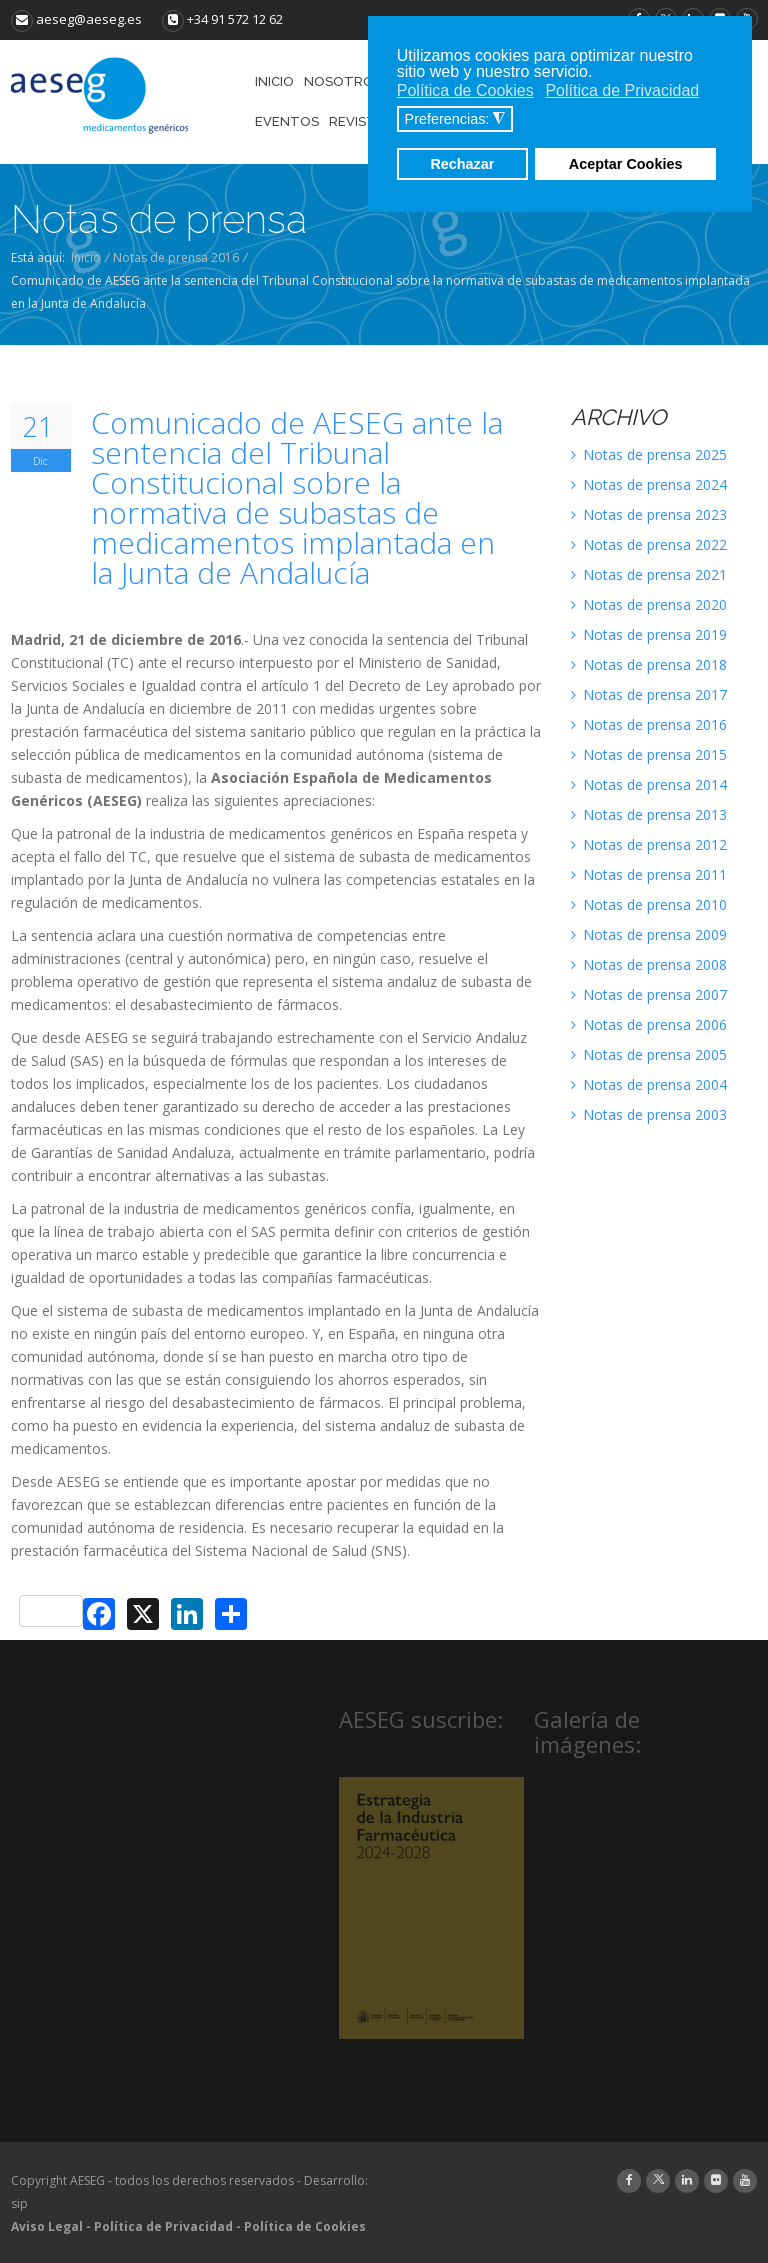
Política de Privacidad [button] (622, 90)
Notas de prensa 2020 (649, 604)
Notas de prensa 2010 (649, 904)
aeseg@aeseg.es (76, 19)
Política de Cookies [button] (465, 90)
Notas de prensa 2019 (649, 634)
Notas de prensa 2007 (649, 994)
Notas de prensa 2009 (649, 934)
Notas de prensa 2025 (649, 454)
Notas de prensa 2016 (176, 257)
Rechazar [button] (462, 164)
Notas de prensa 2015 (649, 754)
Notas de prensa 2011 (649, 874)
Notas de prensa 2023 (649, 514)
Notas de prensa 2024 (649, 484)
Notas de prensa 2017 (649, 694)
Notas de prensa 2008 (649, 964)
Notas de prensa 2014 (649, 784)
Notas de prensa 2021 (649, 574)
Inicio (86, 257)
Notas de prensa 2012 (649, 844)
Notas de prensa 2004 (649, 1084)
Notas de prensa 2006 (649, 1024)
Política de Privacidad (163, 2226)
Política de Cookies (305, 2226)
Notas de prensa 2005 (649, 1054)
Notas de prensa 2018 (649, 664)
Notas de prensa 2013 (649, 814)
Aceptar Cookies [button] (626, 164)
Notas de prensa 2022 (649, 544)
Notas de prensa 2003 (649, 1114)
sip (19, 2203)
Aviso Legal (47, 2226)
